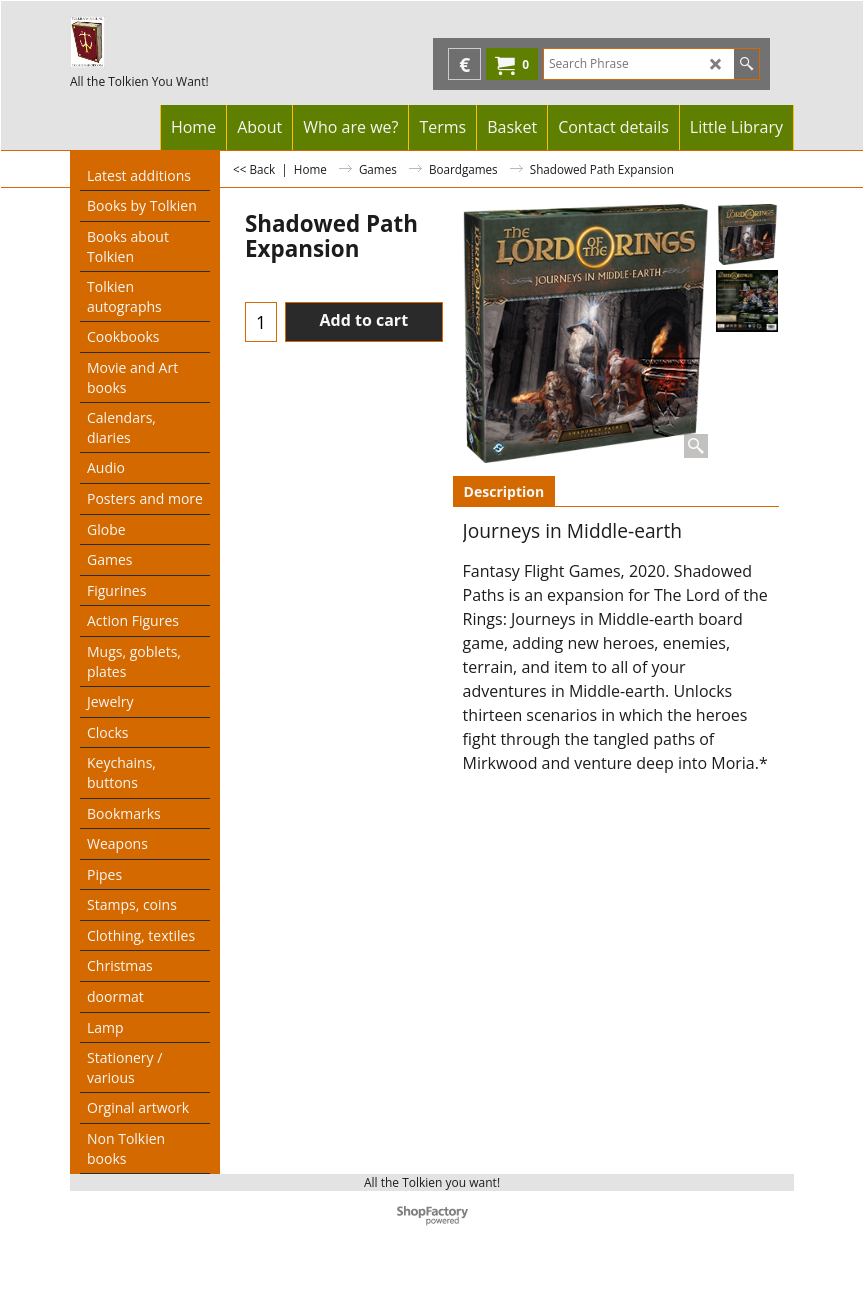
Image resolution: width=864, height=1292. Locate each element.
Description (504, 491)
